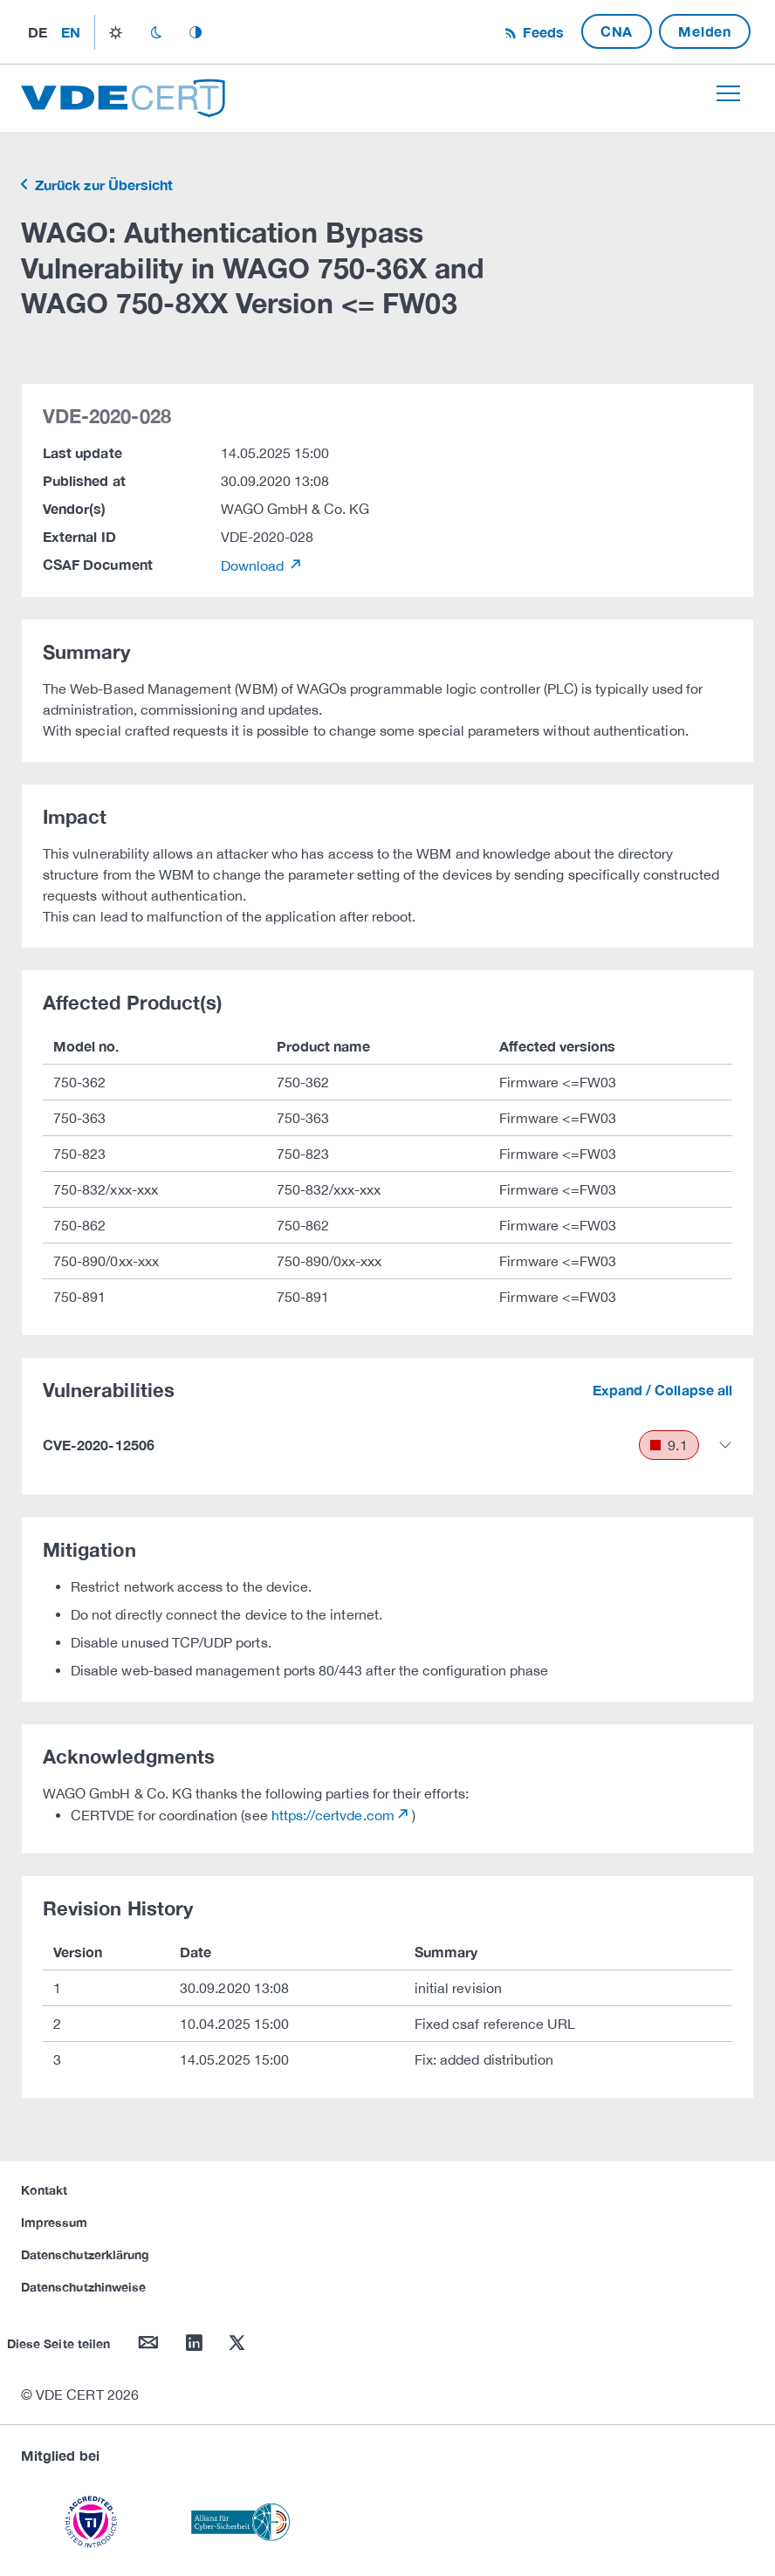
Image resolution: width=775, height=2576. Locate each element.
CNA (616, 31)
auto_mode (195, 32)
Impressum (54, 2222)
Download (254, 565)
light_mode (115, 32)
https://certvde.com (332, 1815)
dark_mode (155, 32)
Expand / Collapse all (662, 1389)
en (70, 32)
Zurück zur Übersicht (102, 184)
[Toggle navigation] (728, 93)
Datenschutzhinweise (83, 2286)
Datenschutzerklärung (85, 2254)
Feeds (541, 32)
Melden (704, 31)
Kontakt (44, 2189)
